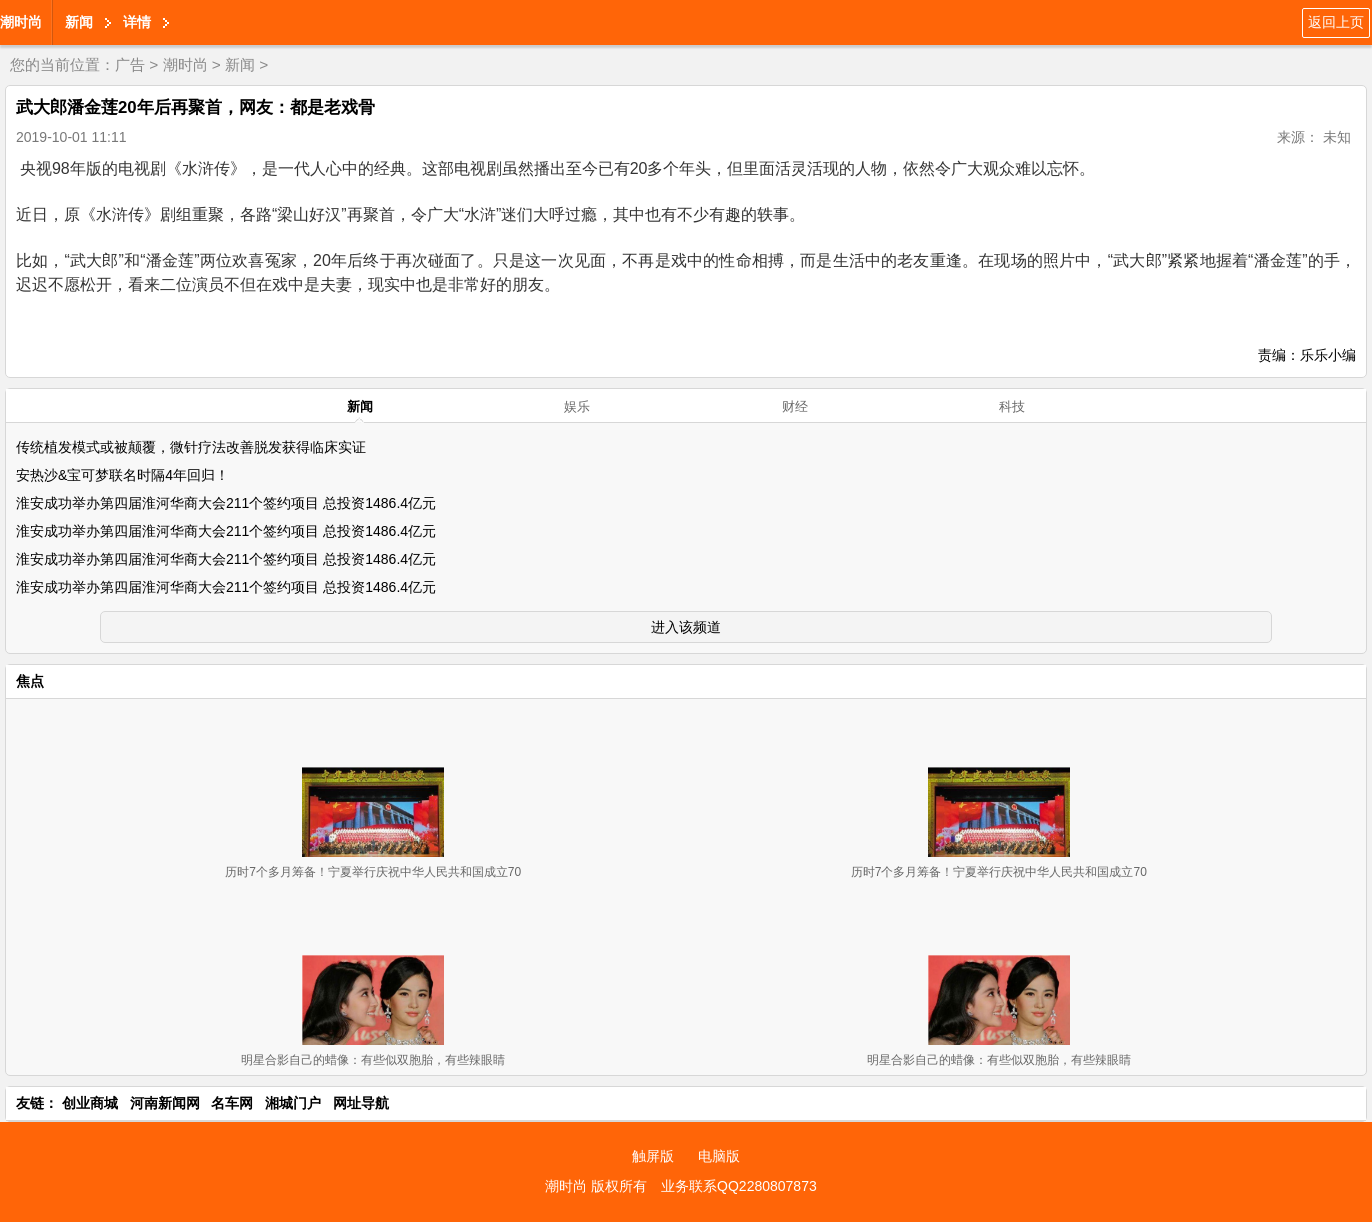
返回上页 (1336, 22)
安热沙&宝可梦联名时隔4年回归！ (122, 475)
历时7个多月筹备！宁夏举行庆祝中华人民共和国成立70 (373, 872)
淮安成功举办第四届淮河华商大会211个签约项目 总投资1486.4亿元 (226, 503)
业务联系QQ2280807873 (739, 1186)
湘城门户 (293, 1103)
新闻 (79, 22)
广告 (130, 64)
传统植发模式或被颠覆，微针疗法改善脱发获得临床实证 (191, 447)
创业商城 (90, 1103)
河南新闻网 (165, 1103)
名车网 (232, 1103)
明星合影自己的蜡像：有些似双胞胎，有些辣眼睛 (373, 1060)
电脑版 (719, 1156)
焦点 (30, 681)
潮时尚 (21, 22)
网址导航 (361, 1103)
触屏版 (653, 1156)
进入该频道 (686, 627)
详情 (137, 22)
